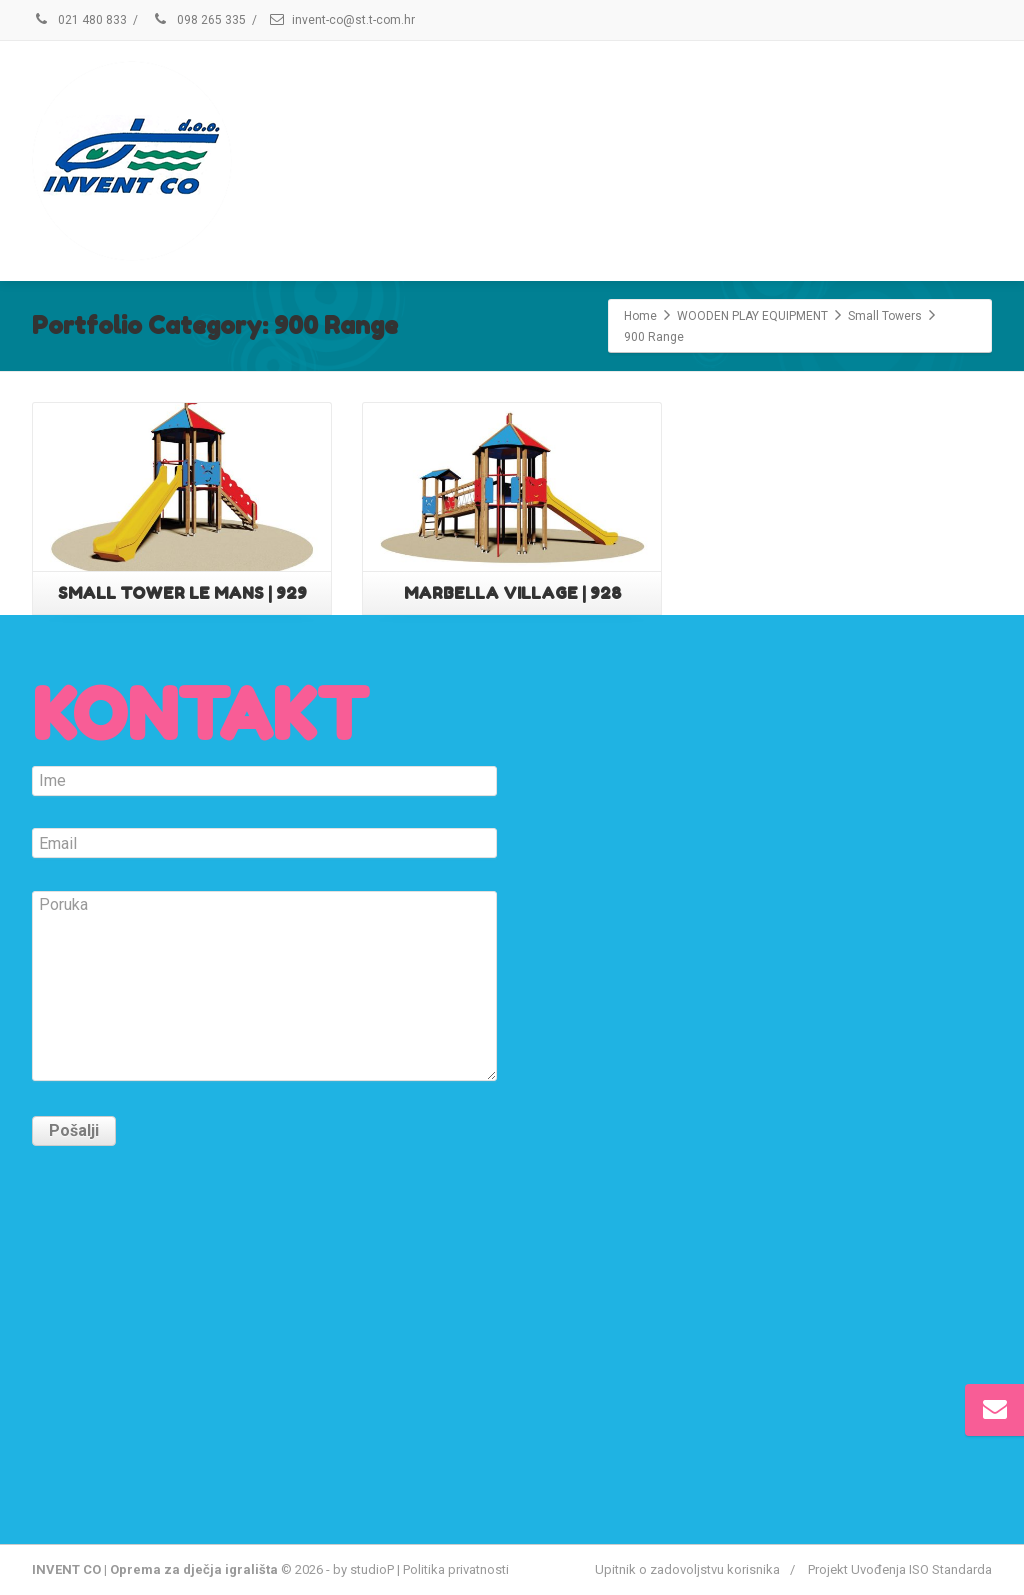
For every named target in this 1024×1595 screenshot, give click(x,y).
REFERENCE (772, 159)
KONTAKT (921, 158)
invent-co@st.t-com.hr (353, 20)
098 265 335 (198, 20)
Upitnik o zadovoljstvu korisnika (687, 1569)
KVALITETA (616, 159)
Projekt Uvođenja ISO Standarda (900, 1569)
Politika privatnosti (456, 1569)
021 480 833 (79, 20)
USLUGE (475, 159)
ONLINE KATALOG (313, 158)
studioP (372, 1569)
